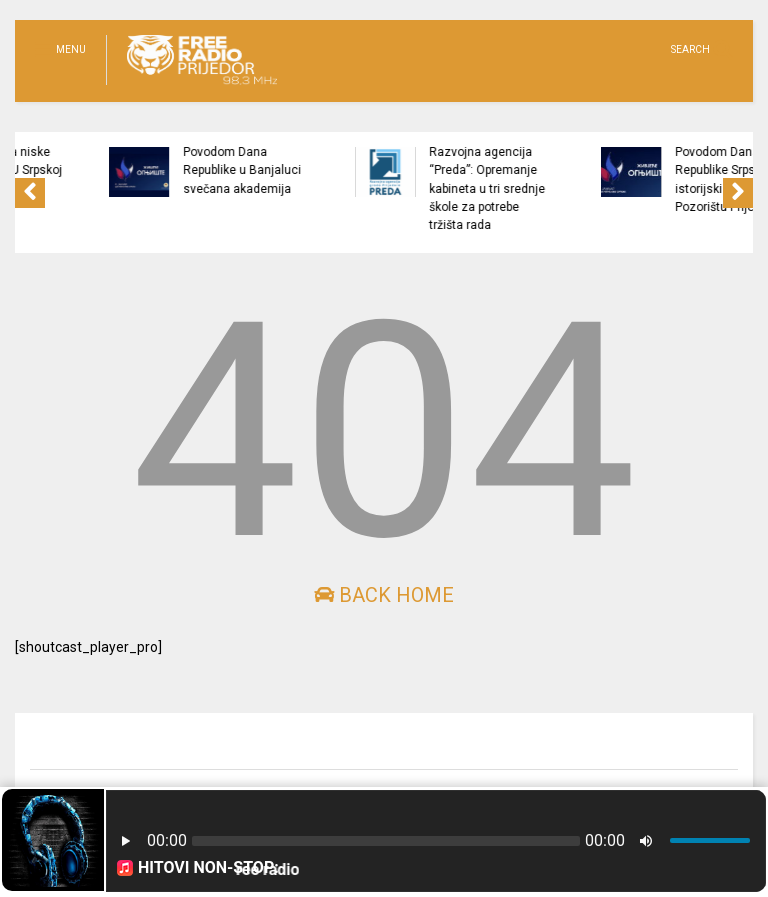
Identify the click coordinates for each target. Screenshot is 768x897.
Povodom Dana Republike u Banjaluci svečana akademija (279, 170)
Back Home (384, 595)
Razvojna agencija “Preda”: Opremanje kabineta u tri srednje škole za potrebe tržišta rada (524, 188)
